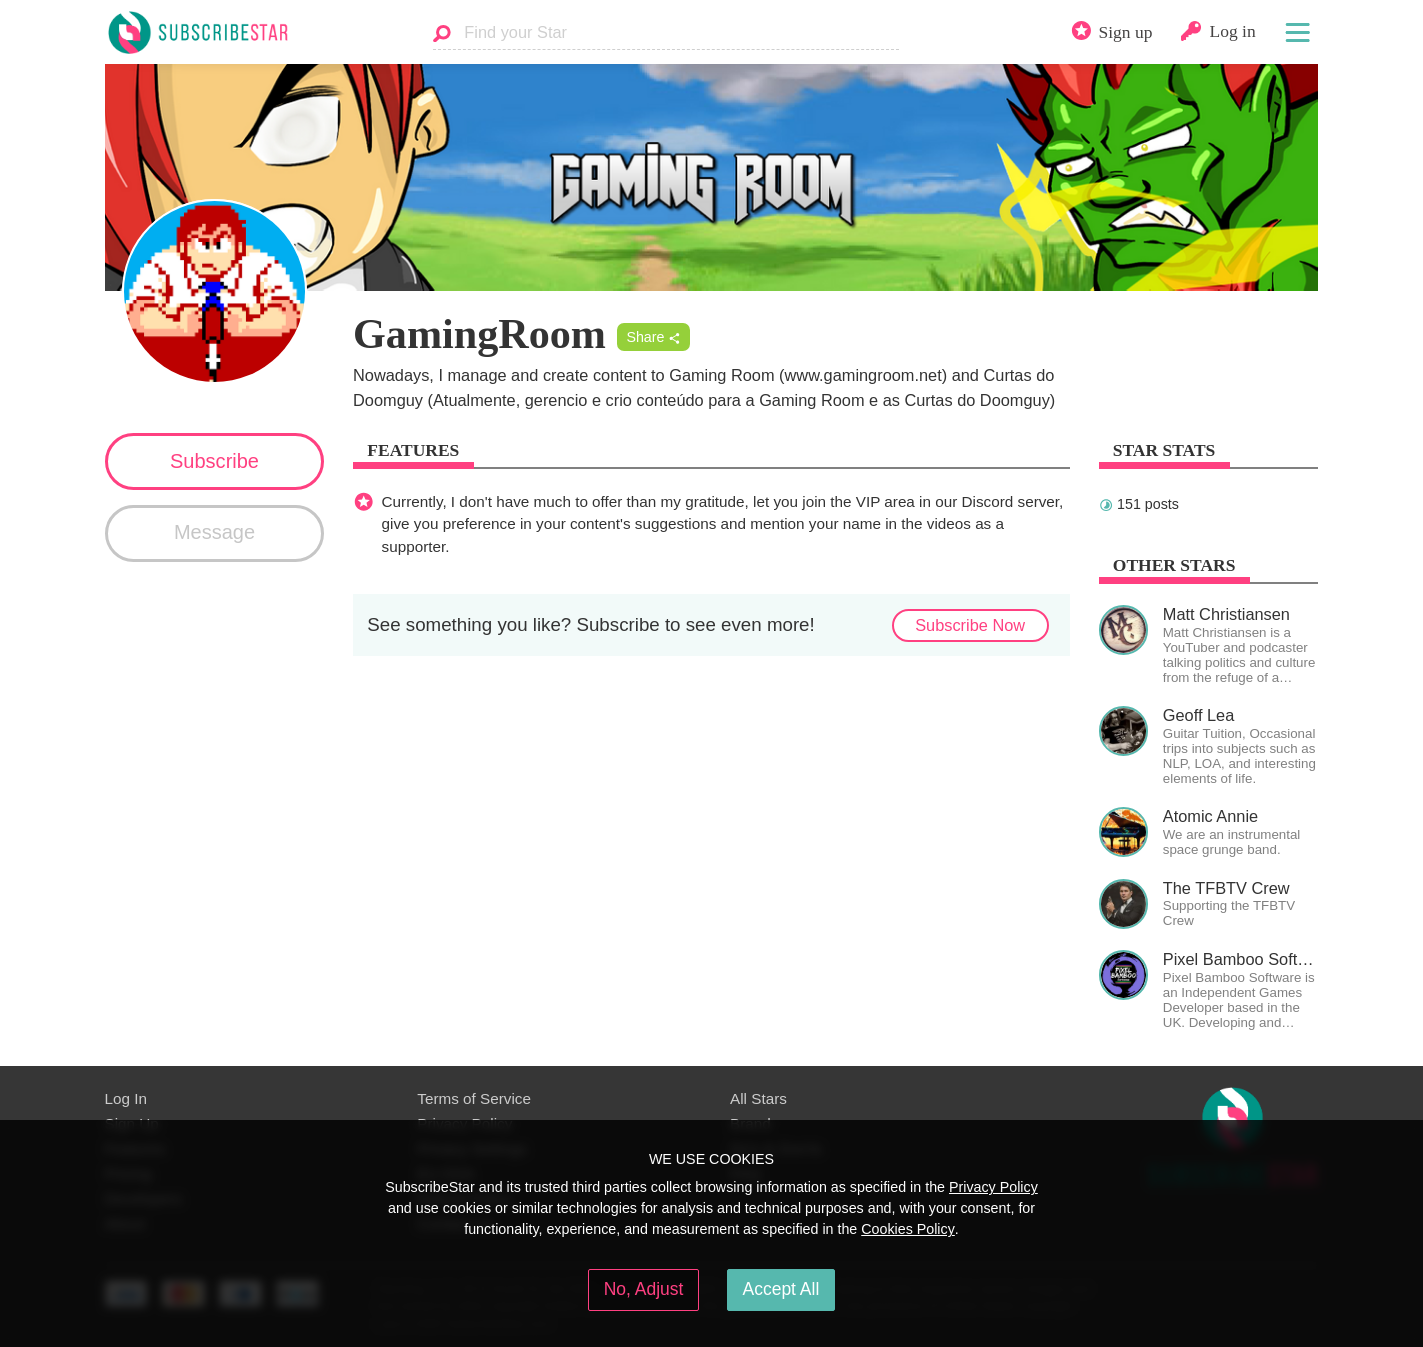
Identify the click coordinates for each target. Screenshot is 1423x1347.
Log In (126, 1098)
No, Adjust (644, 1289)
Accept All (781, 1289)
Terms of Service (474, 1098)
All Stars (758, 1098)
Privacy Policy (993, 1187)
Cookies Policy (908, 1229)
